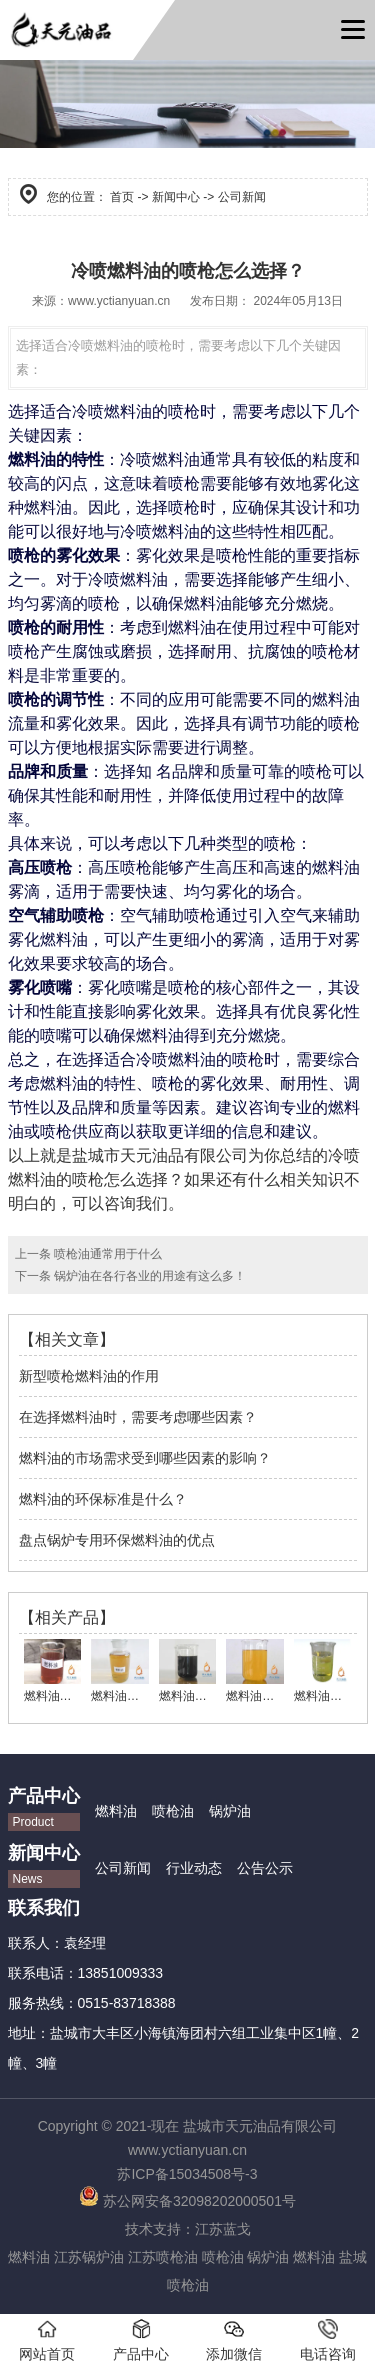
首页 (122, 197)
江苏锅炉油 (89, 2257)
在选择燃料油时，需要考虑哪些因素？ (138, 1417)
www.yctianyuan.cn (119, 301)
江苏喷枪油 (163, 2257)
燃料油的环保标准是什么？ (103, 1499)
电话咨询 (328, 2340)
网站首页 (47, 2340)
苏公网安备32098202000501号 (187, 2201)
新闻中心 (176, 197)
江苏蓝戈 (223, 2229)
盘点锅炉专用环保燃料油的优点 (117, 1540)
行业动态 (194, 1868)
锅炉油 (230, 1811)
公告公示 (265, 1868)
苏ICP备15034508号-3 (187, 2174)
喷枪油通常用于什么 (106, 1254)
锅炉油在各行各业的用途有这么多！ (148, 1276)
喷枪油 (173, 1811)
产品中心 (141, 2340)
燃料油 (116, 1811)
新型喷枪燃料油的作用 (89, 1376)
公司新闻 (123, 1868)
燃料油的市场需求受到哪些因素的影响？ (145, 1458)
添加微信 (234, 2340)
